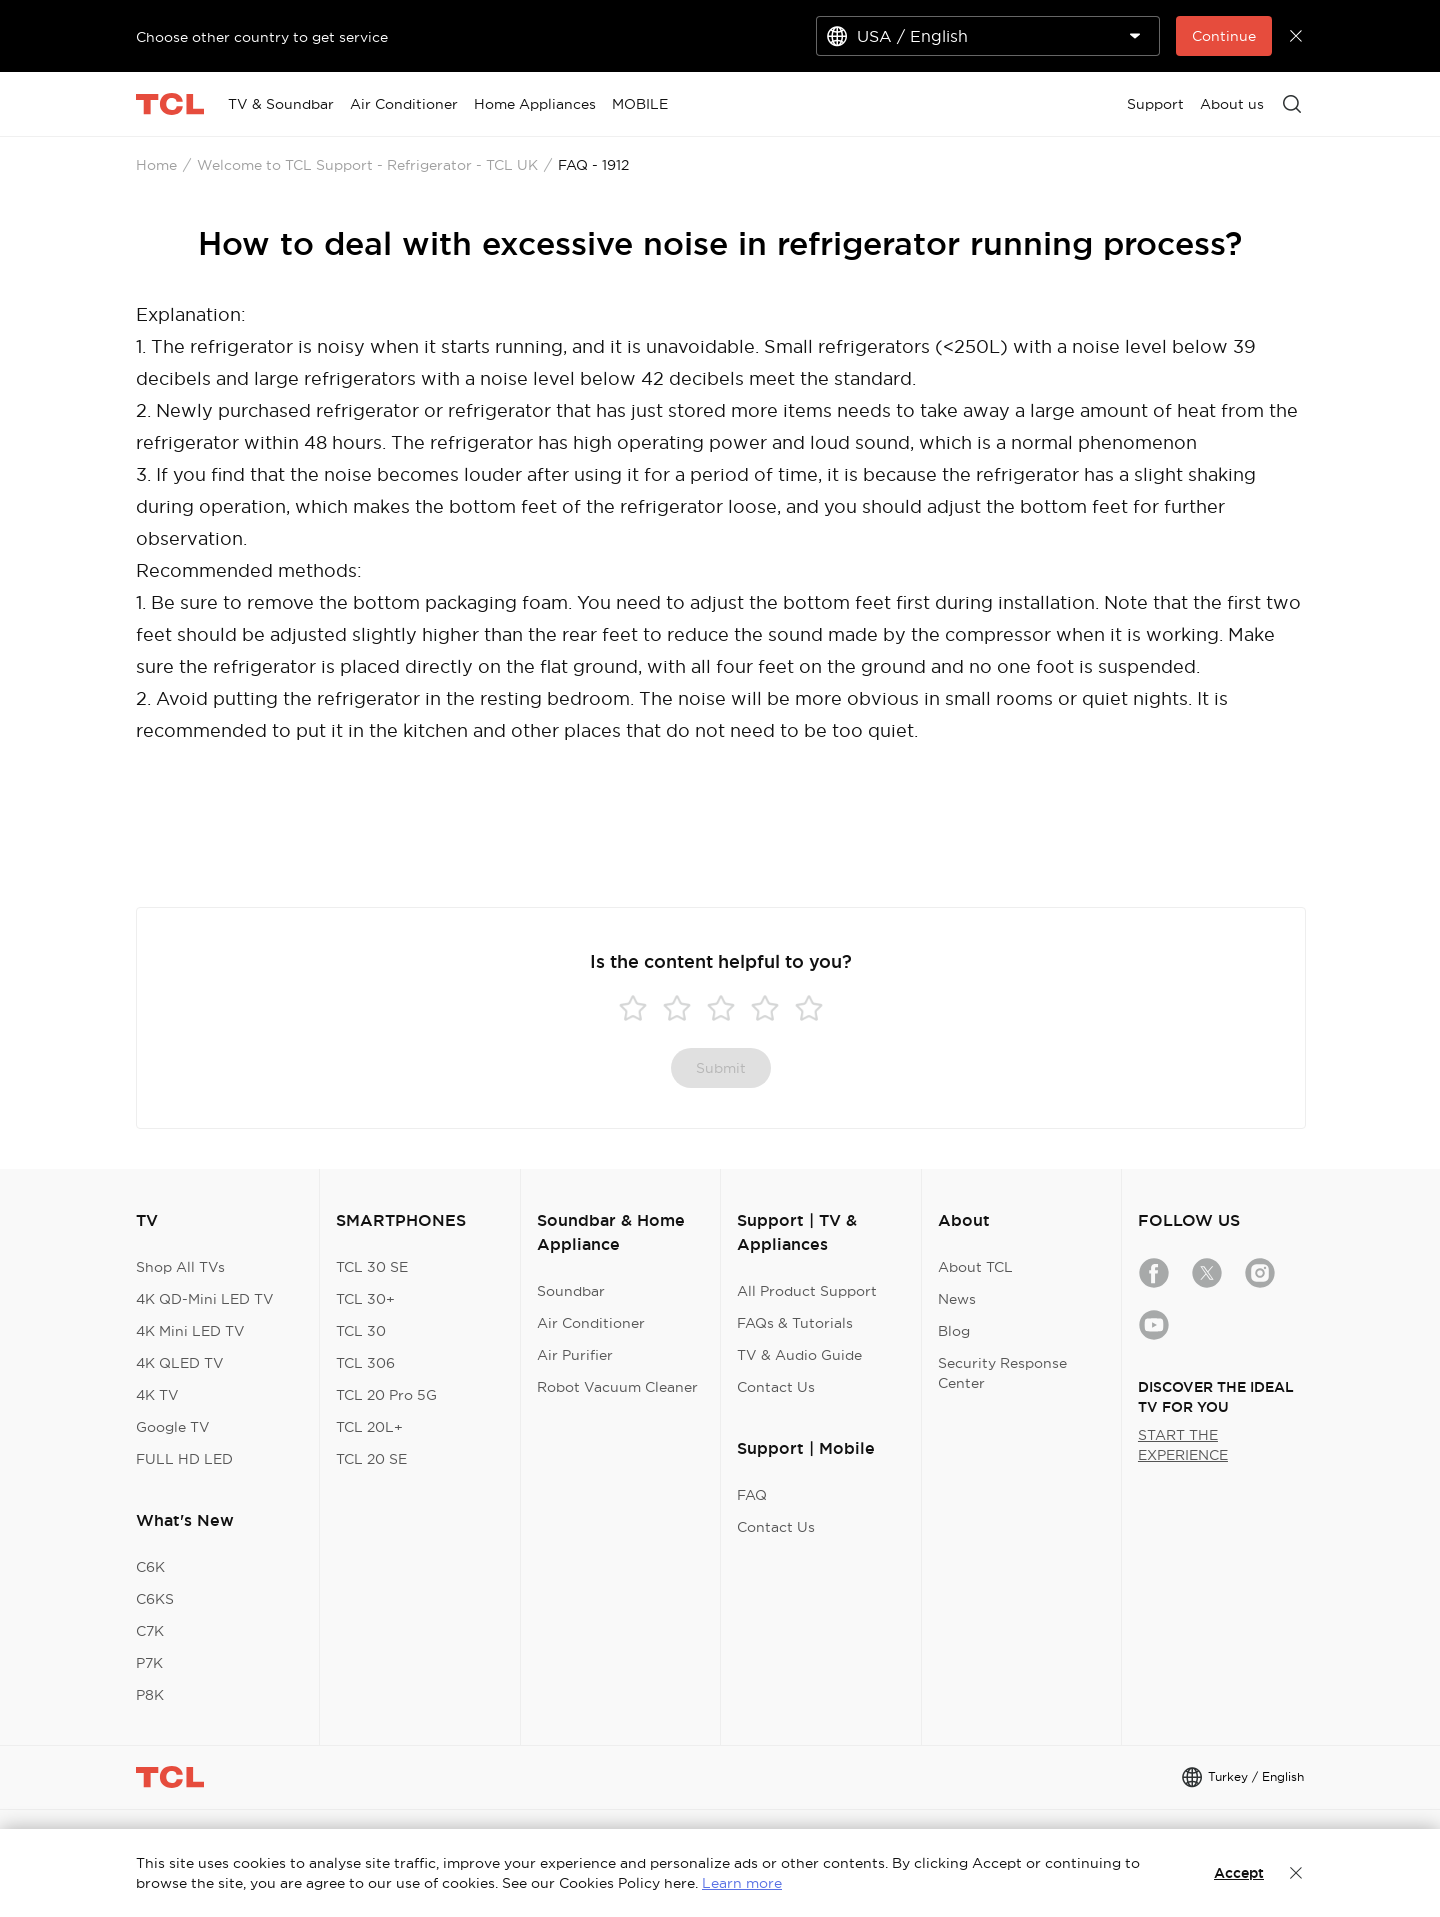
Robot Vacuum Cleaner (617, 1387)
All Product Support (807, 1291)
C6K (150, 1567)
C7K (150, 1631)
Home (156, 165)
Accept (1239, 1873)
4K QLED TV (180, 1363)
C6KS (155, 1599)
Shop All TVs (180, 1267)
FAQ (752, 1495)
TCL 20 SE (371, 1459)
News (957, 1299)
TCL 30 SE (372, 1267)
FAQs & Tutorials (795, 1323)
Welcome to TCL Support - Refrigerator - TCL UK (367, 165)
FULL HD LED (184, 1459)
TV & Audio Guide (799, 1355)
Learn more (742, 1883)
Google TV (173, 1427)
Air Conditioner (591, 1323)
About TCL (975, 1267)
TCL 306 (365, 1363)
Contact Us (776, 1387)
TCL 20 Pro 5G (386, 1395)
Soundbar (571, 1291)
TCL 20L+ (369, 1427)
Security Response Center (1002, 1373)
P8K (150, 1695)
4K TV (157, 1395)
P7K (149, 1663)
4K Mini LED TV (190, 1331)
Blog (954, 1331)
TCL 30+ (365, 1299)
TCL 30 (361, 1331)
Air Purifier (575, 1355)
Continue (1224, 36)
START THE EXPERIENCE (1183, 1445)
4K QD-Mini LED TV (205, 1299)
